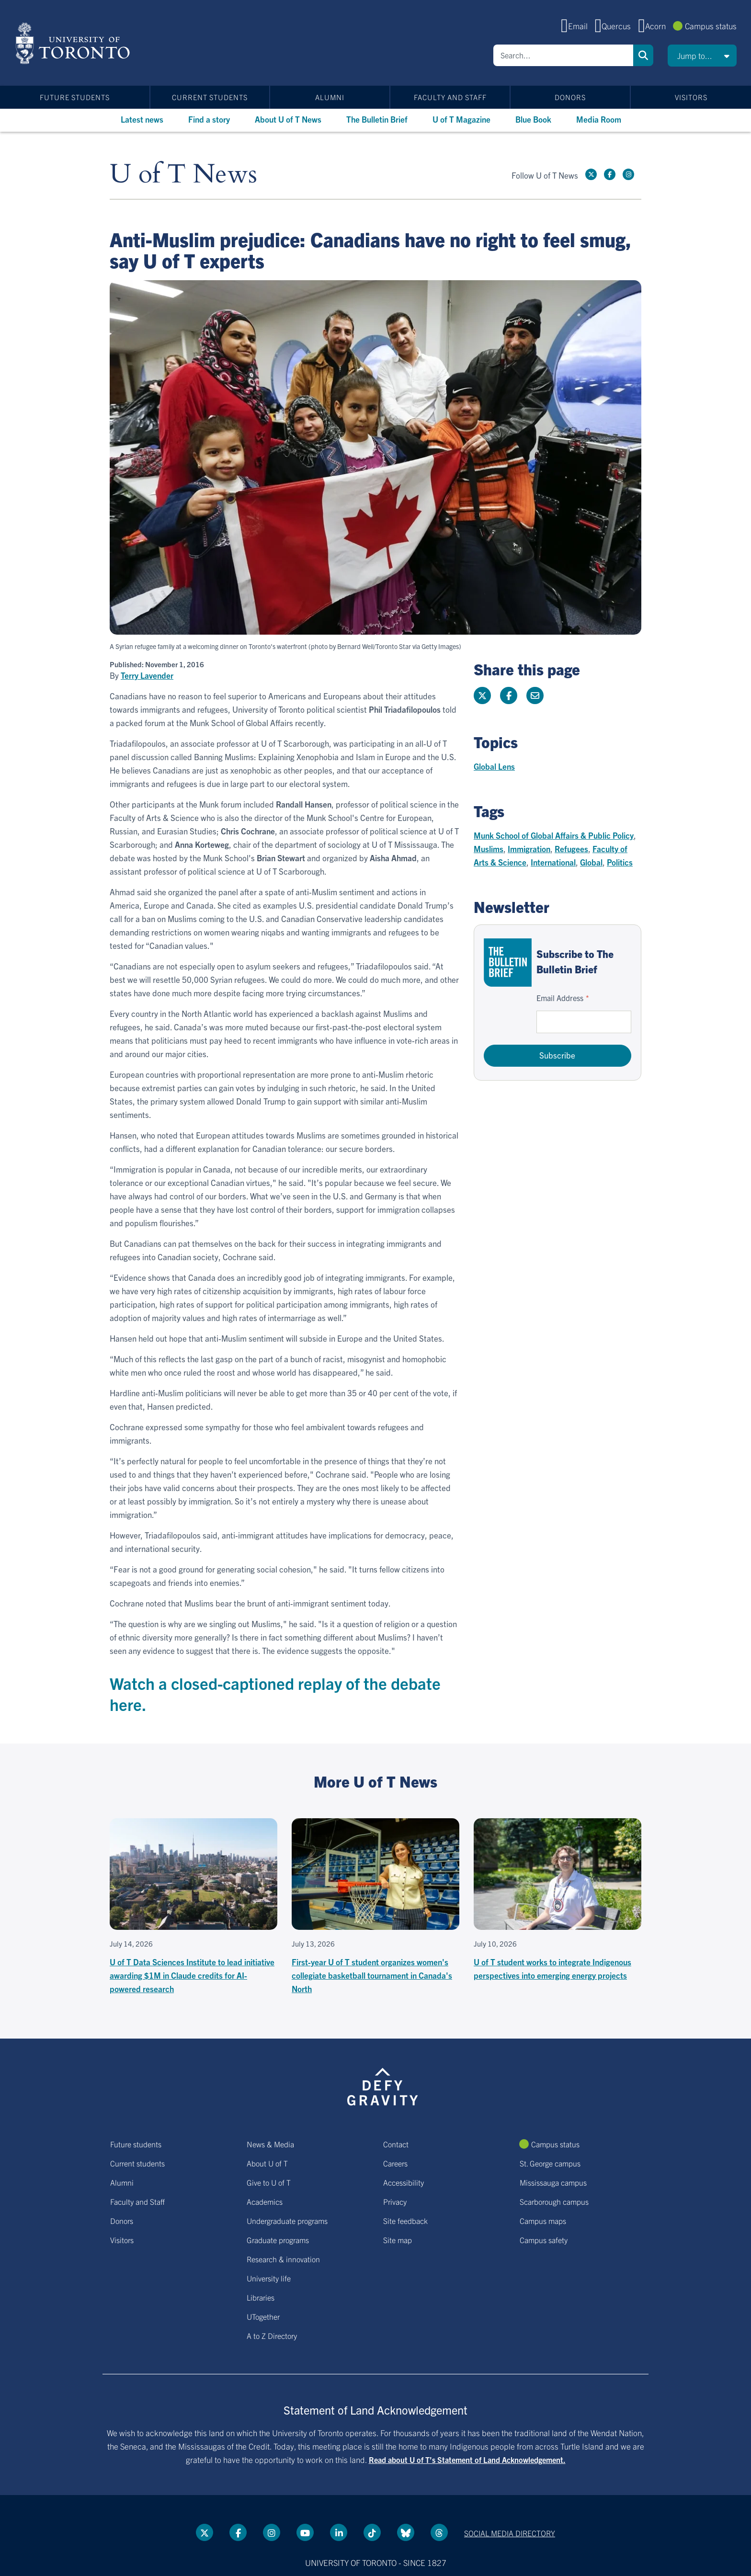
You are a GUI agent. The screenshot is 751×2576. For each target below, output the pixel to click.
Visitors (691, 97)
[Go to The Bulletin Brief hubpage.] (508, 962)
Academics (265, 2201)
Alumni (329, 97)
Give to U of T (269, 2182)
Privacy (395, 2201)
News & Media (270, 2144)
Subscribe (557, 1055)
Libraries (260, 2297)
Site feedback (405, 2220)
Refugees (571, 848)
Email (578, 26)
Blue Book (533, 119)
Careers (395, 2163)
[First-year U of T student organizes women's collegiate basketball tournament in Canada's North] (375, 1906)
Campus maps (543, 2220)
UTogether (263, 2316)
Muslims (488, 848)
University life (269, 2278)
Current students (210, 97)
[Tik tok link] (372, 2532)
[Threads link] (439, 2532)
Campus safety (544, 2240)
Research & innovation (283, 2259)
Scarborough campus (554, 2201)
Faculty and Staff (450, 97)
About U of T (267, 2163)
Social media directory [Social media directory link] (509, 2533)
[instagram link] (628, 174)
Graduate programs (278, 2240)
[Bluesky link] (405, 2532)
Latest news (142, 119)
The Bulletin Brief (377, 119)
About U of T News (288, 119)
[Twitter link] (591, 174)
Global (591, 862)
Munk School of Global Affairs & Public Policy (554, 835)
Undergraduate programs (287, 2220)
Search (643, 55)
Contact (396, 2144)
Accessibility (403, 2182)
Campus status (711, 26)
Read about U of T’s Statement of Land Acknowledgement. (467, 2459)
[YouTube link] (305, 2532)
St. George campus (550, 2163)
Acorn (655, 26)
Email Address (559, 998)
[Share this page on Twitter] (482, 695)
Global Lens (494, 766)
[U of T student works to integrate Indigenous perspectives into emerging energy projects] (557, 1900)
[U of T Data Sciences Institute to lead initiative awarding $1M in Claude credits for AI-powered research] (193, 1906)
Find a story (209, 119)
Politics (620, 862)
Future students (75, 97)
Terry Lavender (147, 675)
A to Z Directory (272, 2335)
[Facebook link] (609, 174)
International (553, 862)
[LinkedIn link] (338, 2532)
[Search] (563, 55)
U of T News (183, 174)
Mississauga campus (553, 2182)
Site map (397, 2240)
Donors (570, 97)
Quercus (616, 26)
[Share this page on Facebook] (508, 695)
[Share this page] (535, 695)
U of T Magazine (461, 119)
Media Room (598, 119)
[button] (702, 56)
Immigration (529, 848)
